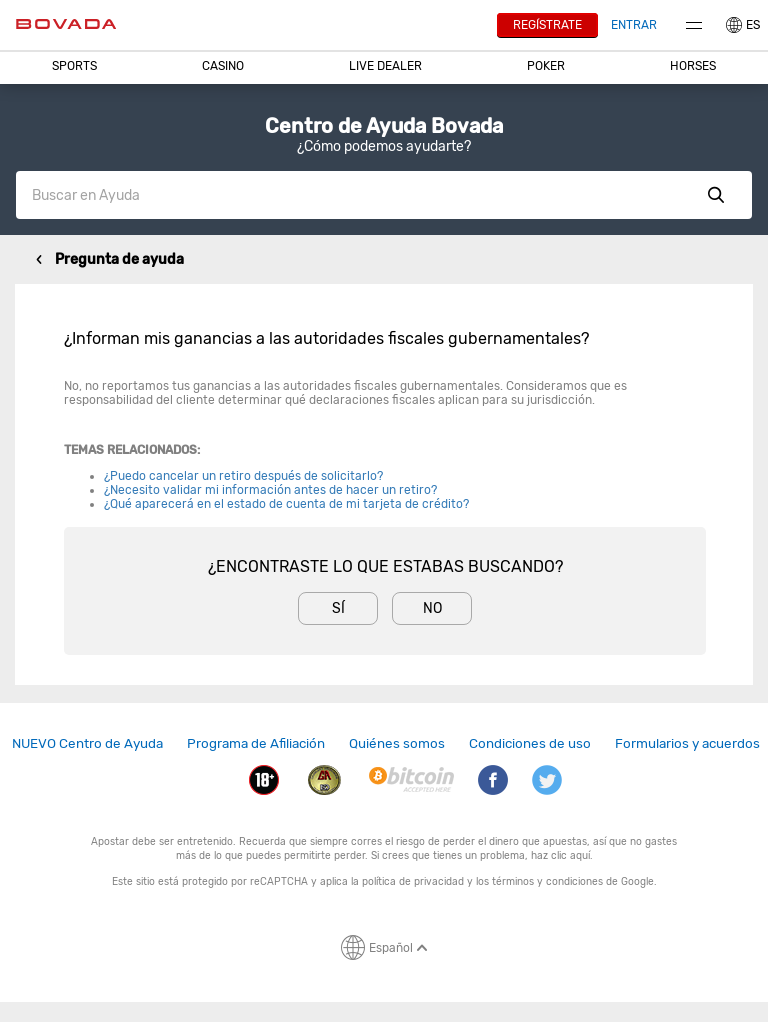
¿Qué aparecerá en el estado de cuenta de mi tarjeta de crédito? (286, 504)
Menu (694, 25)
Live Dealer (385, 66)
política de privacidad (413, 881)
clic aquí (570, 855)
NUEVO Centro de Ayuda (87, 743)
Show (716, 195)
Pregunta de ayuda (119, 259)
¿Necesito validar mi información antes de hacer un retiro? (270, 490)
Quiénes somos (397, 743)
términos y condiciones (547, 881)
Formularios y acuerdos (687, 743)
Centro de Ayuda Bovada (384, 126)
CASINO (223, 66)
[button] (75, 66)
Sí (338, 608)
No (432, 608)
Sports (74, 66)
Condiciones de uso (530, 743)
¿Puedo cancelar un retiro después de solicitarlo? (243, 476)
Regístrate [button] (547, 25)
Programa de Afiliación (256, 743)
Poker (546, 66)
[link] (87, 743)
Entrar (634, 25)
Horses (693, 66)
